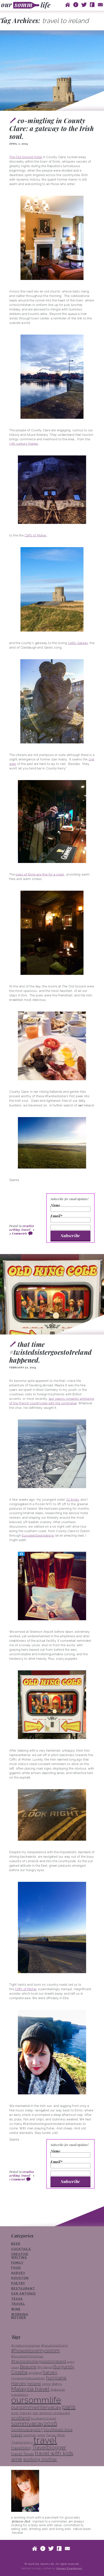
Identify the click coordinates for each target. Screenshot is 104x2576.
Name (70, 1208)
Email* (70, 1218)
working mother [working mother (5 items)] (40, 2459)
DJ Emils (73, 1499)
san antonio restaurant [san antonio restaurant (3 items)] (51, 2413)
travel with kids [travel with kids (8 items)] (54, 2453)
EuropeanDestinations (38, 1535)
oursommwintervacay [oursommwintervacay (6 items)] (36, 2407)
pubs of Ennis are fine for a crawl (40, 874)
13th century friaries (23, 444)
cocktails (21, 2249)
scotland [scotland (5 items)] (20, 2418)
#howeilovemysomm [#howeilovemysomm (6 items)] (35, 2350)
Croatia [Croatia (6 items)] (19, 2372)
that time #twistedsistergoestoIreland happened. (50, 1352)
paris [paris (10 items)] (68, 2406)
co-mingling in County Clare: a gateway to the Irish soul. (51, 128)
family (17, 2262)
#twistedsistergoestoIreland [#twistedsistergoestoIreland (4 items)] (38, 2361)
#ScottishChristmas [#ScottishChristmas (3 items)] (27, 2356)
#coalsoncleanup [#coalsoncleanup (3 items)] (25, 2345)
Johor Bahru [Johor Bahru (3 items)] (52, 2384)
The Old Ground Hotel (25, 157)
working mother (19, 2316)
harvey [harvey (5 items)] (50, 2372)
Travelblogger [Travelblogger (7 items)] (49, 2447)
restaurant (23, 2288)
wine (16, 2309)
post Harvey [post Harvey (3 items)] (21, 2413)
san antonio (23, 2293)
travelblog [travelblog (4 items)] (21, 2448)
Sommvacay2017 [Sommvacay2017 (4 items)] (27, 2429)
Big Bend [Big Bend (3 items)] (44, 2367)
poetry (18, 2283)
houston (20, 2278)
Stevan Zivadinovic (69, 2568)
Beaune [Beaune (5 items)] (28, 2366)
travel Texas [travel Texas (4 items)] (22, 2453)
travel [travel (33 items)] (45, 2440)
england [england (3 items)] (35, 2373)
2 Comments (18, 1233)
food (16, 2268)
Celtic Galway (78, 643)
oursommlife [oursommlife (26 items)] (36, 2400)
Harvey (18, 2273)
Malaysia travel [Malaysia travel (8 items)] (30, 2389)
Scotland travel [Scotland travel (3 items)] (43, 2418)
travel (25, 1230)
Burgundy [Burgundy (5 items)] (63, 2366)
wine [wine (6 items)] (16, 2459)
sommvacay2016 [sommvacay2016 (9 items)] (34, 2423)
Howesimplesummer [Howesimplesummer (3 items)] (28, 2378)
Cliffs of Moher (35, 535)
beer (16, 2244)
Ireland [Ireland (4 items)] (34, 2383)
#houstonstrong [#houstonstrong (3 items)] (54, 2345)
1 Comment (17, 2179)
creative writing (20, 2255)
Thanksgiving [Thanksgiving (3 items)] (22, 2442)
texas (17, 2299)
